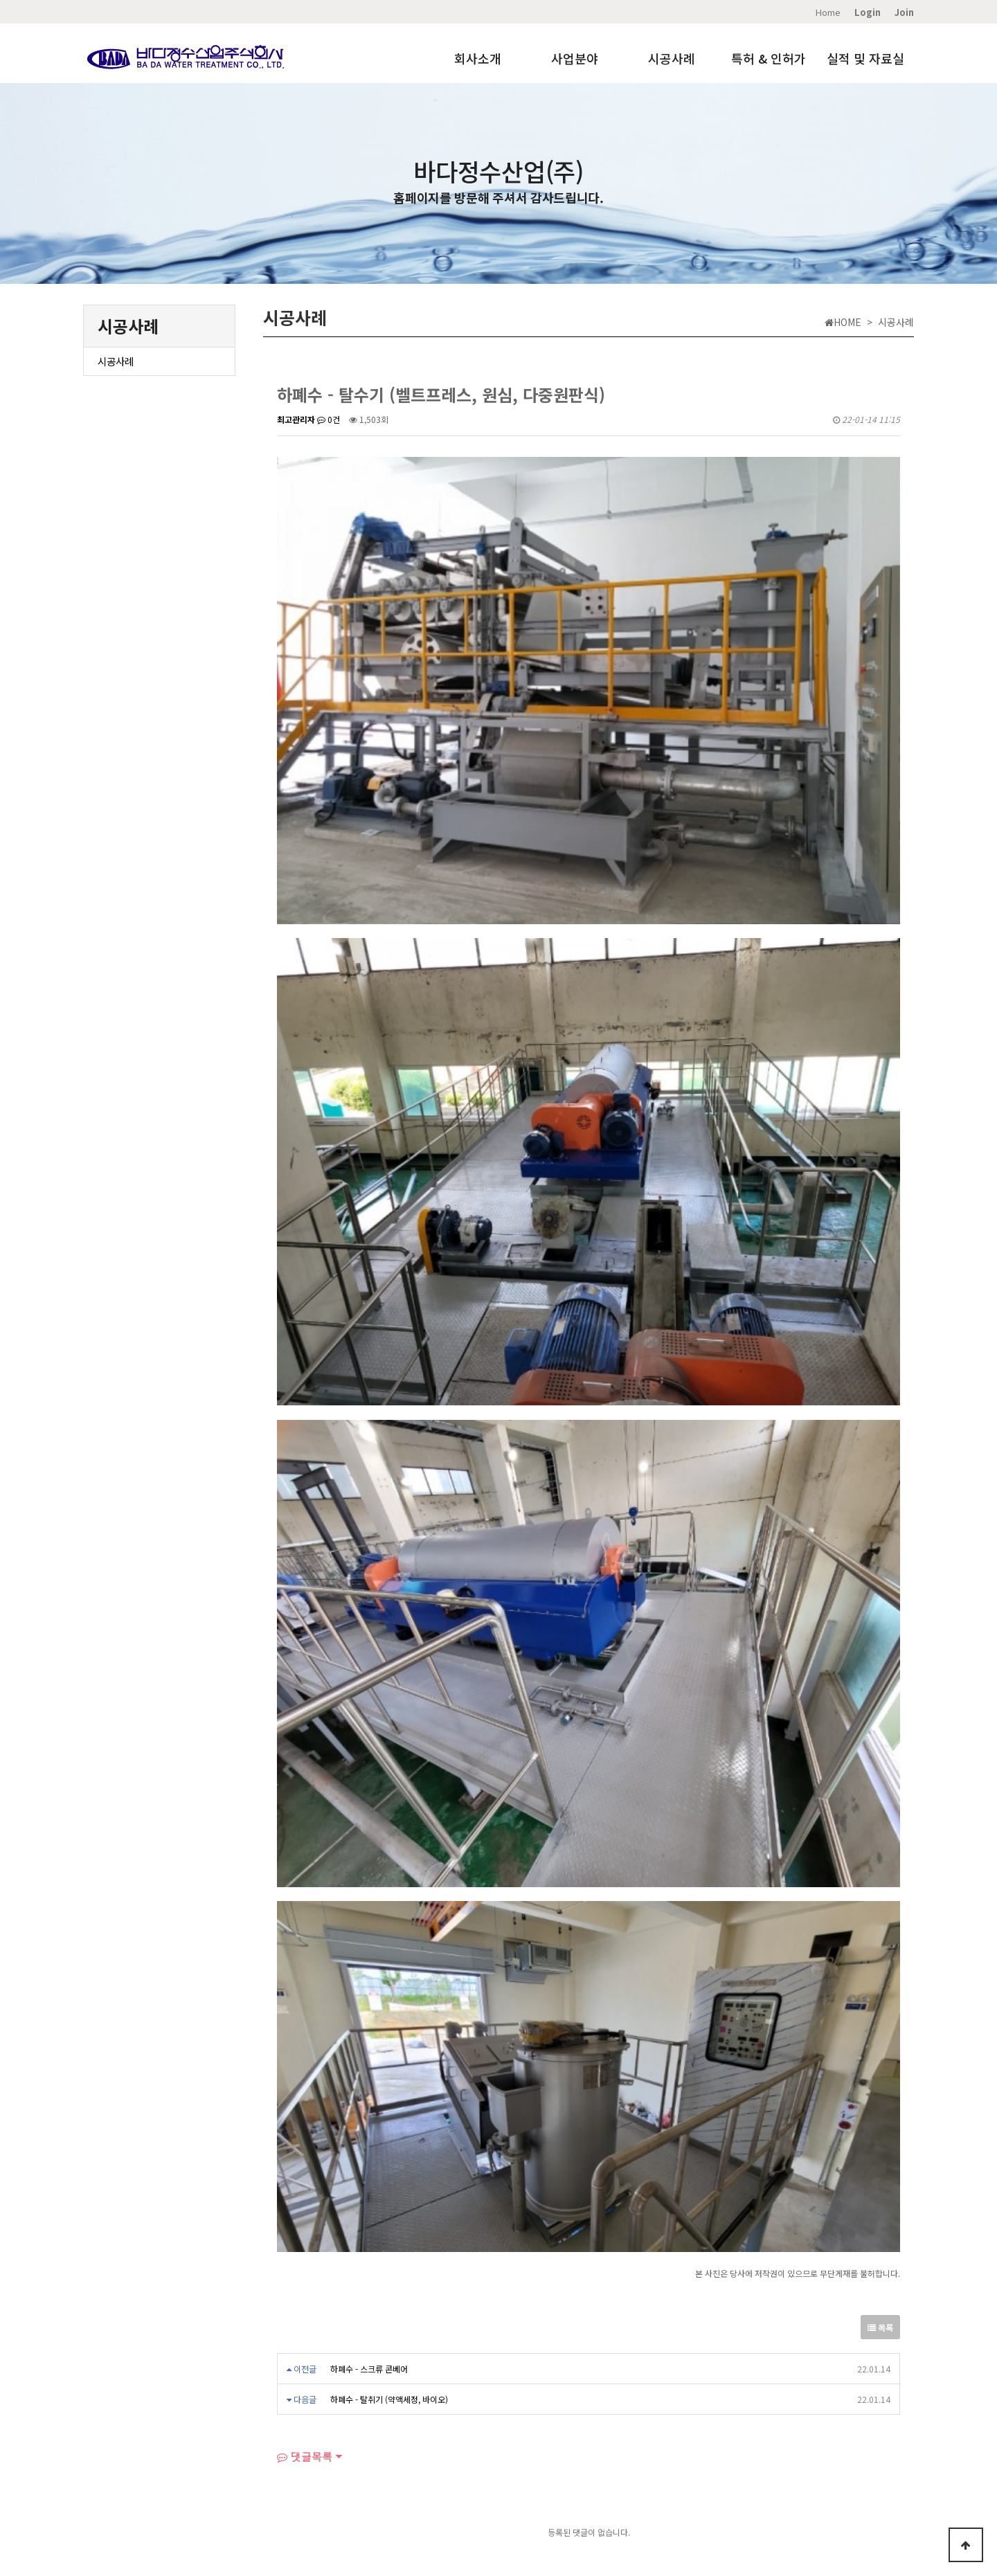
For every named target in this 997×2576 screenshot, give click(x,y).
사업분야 (574, 58)
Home (828, 12)
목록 (880, 2132)
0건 (328, 419)
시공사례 (671, 58)
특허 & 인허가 (768, 58)
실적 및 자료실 (865, 58)
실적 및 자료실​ (216, 2486)
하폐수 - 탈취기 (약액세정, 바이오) (389, 2204)
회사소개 (477, 58)
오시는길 (165, 2486)
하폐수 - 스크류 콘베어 (369, 2174)
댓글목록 (304, 2262)
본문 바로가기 (0, 0)
